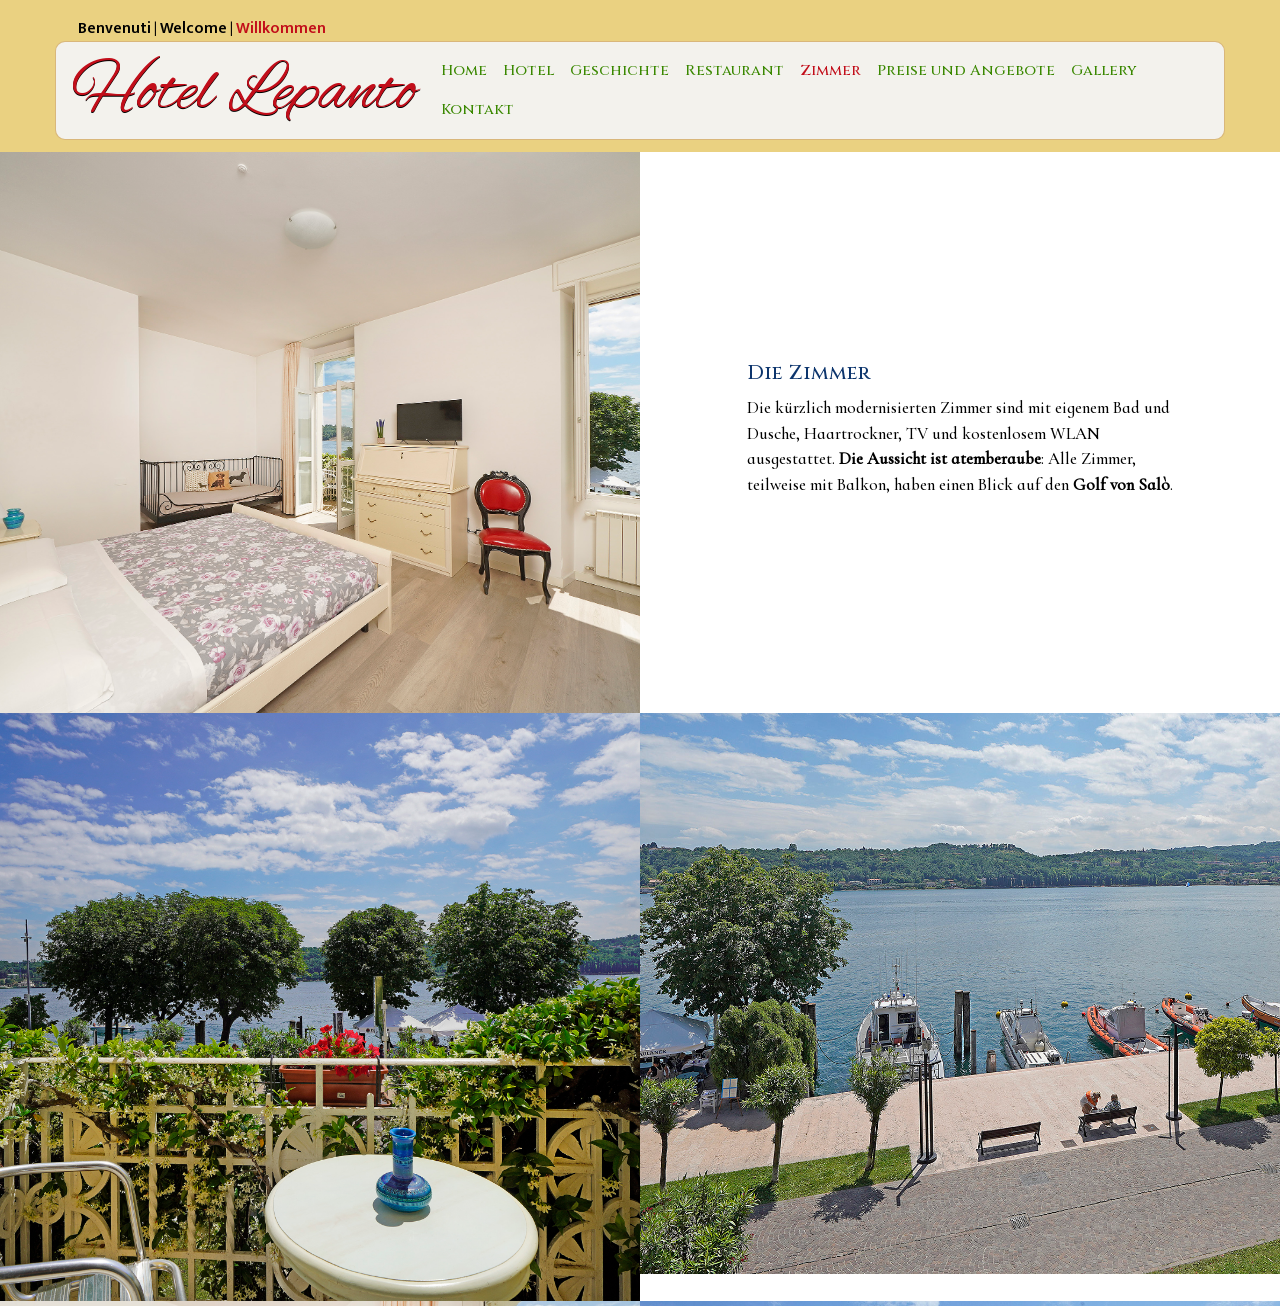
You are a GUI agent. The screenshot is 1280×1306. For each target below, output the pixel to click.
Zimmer (830, 70)
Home (464, 70)
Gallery (1104, 70)
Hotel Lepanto (244, 90)
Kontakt (477, 109)
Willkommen (281, 28)
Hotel (528, 70)
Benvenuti (114, 28)
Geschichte (619, 70)
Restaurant (734, 70)
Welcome (193, 28)
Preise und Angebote (966, 70)
